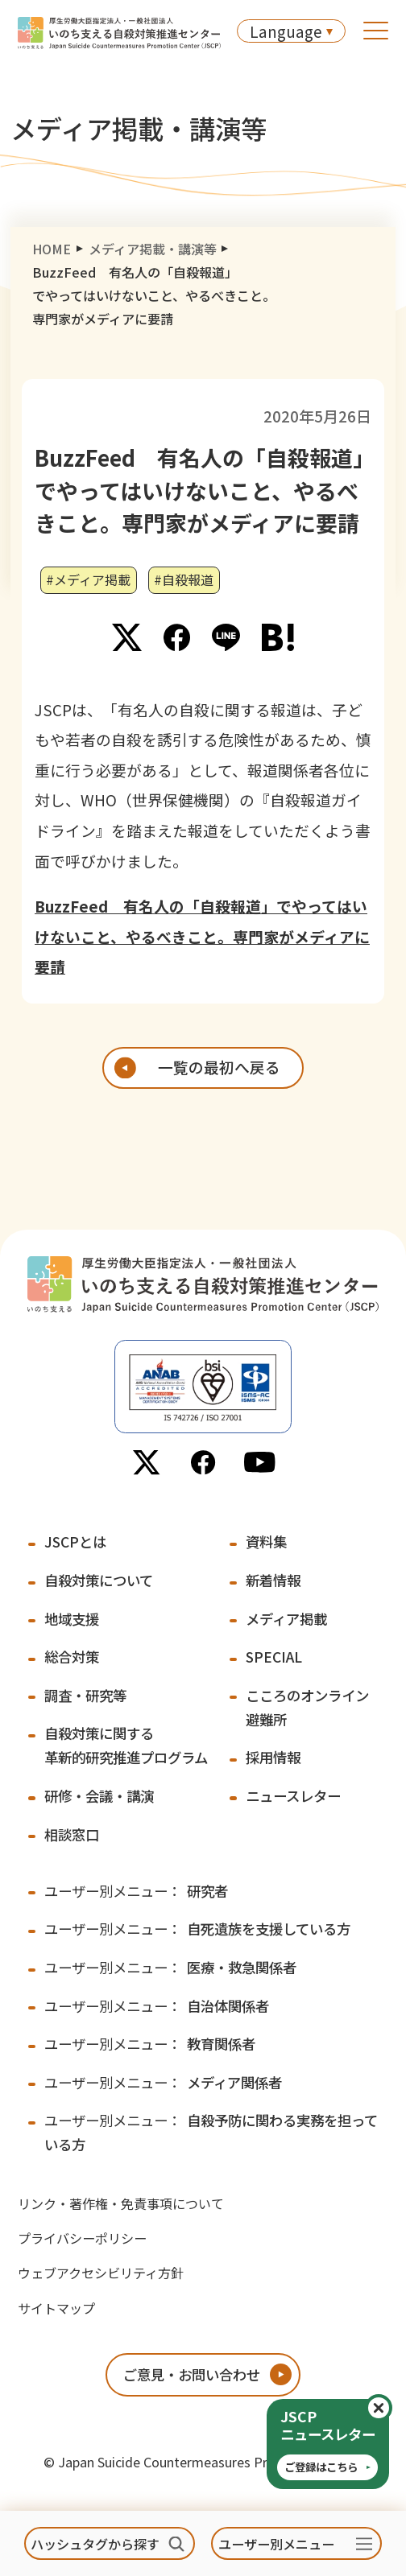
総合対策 (71, 1657)
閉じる (390, 2408)
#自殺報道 (183, 579)
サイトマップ (56, 2308)
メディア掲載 (286, 1619)
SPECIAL (274, 1657)
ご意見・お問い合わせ (191, 2374)
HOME (51, 248)
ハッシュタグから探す (95, 2543)
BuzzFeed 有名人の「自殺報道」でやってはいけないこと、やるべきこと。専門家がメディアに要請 (202, 936)
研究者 (136, 1891)
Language (286, 31)
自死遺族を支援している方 (197, 1929)
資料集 (266, 1541)
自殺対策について (98, 1580)
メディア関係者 (163, 2082)
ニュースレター (293, 1796)
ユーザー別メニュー (276, 2543)
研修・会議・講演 (99, 1796)
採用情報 (273, 1757)
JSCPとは (75, 1541)
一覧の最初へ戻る (219, 1067)
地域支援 (71, 1619)
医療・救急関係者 (170, 1967)
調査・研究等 (85, 1695)
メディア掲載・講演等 (153, 248)
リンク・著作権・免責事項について (121, 2203)
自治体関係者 (156, 2006)
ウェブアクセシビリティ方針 (101, 2272)
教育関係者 (149, 2044)
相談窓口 (71, 1834)
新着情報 (273, 1580)
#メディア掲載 (88, 579)
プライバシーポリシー (82, 2238)
